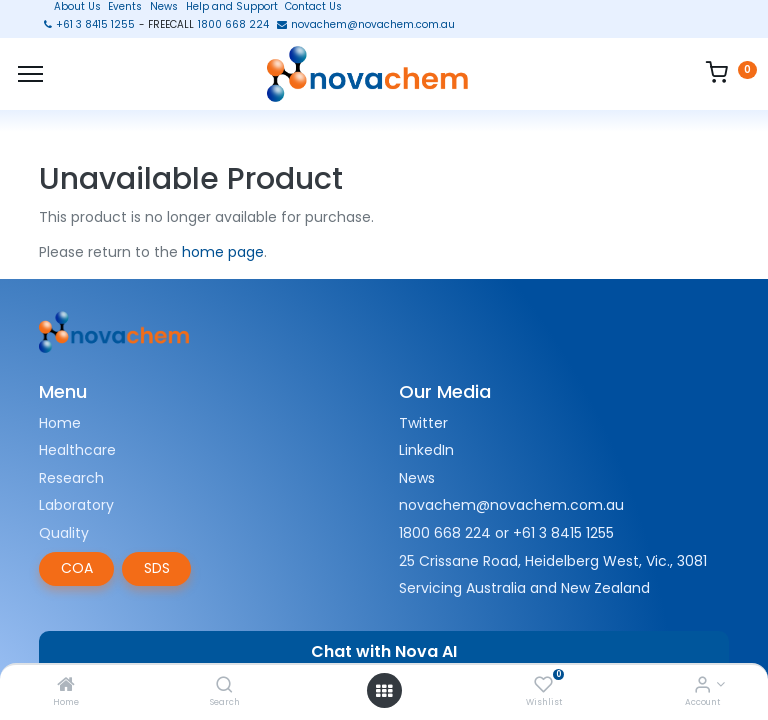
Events (125, 7)
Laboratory (76, 505)
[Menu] (30, 74)
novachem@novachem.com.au (511, 505)
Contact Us (313, 7)
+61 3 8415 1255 (563, 533)
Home (60, 423)
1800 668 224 (445, 533)
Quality (64, 533)
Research (71, 478)
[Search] (224, 686)
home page (223, 252)
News (164, 7)
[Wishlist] (543, 686)
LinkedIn (426, 450)
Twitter (423, 423)
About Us (71, 7)
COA (77, 568)
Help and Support (232, 7)
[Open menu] (384, 691)
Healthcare (77, 450)
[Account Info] (702, 686)
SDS (157, 568)
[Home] (66, 686)
